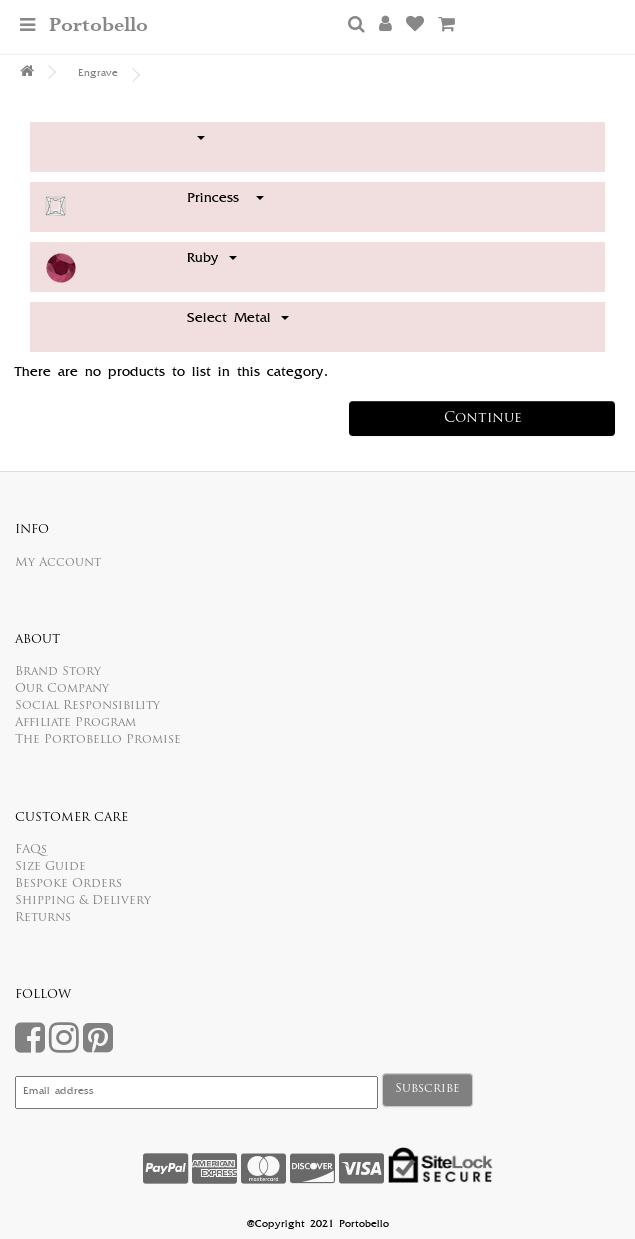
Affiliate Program (75, 723)
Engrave (98, 74)
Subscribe (427, 1089)
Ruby (212, 259)
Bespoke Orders (68, 884)
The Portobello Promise (98, 740)
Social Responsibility (87, 706)
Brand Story (58, 672)
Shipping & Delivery (83, 901)
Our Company (62, 689)
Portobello (98, 25)
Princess (225, 199)
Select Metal (238, 319)
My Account (58, 563)
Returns (43, 918)
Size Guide (50, 867)
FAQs (31, 850)
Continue (483, 418)
